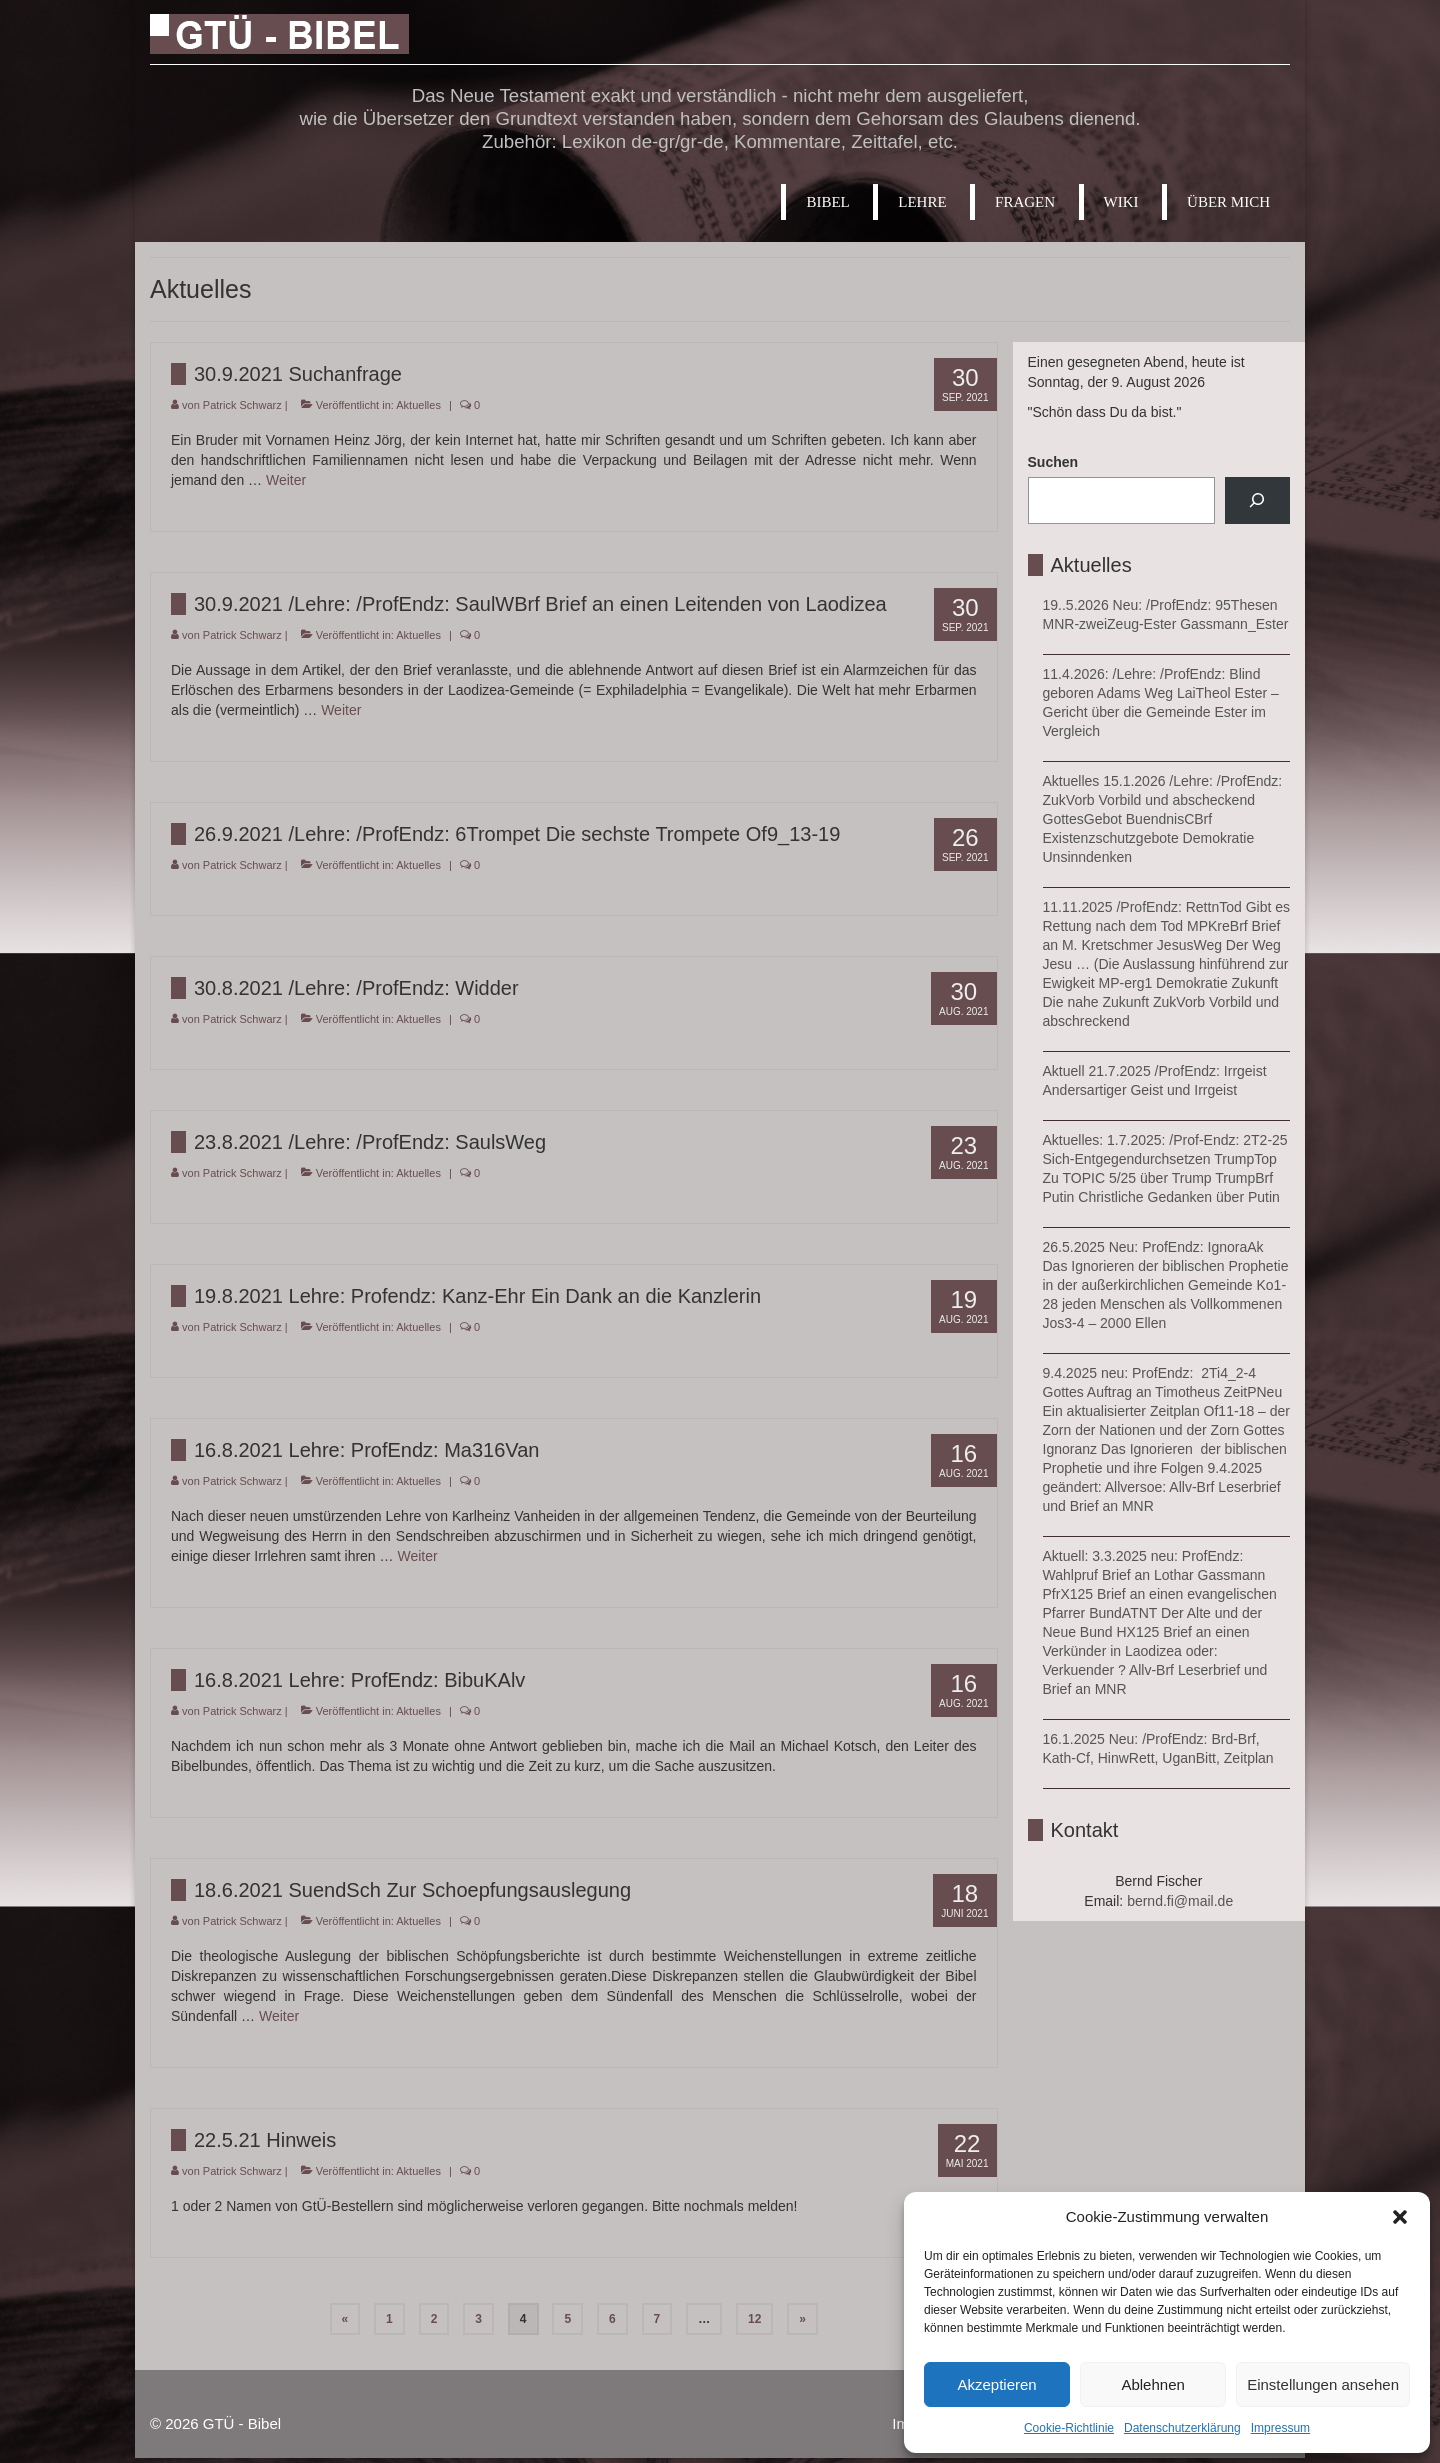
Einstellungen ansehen (1323, 2384)
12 (754, 2319)
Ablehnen (1152, 2384)
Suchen (1053, 462)
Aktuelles (418, 405)
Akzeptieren (996, 2384)
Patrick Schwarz (242, 405)
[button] (1400, 2217)
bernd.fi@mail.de (1180, 1901)
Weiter (286, 480)
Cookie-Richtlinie (1069, 2428)
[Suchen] (1257, 500)
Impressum (1280, 2428)
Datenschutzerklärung (1182, 2428)
